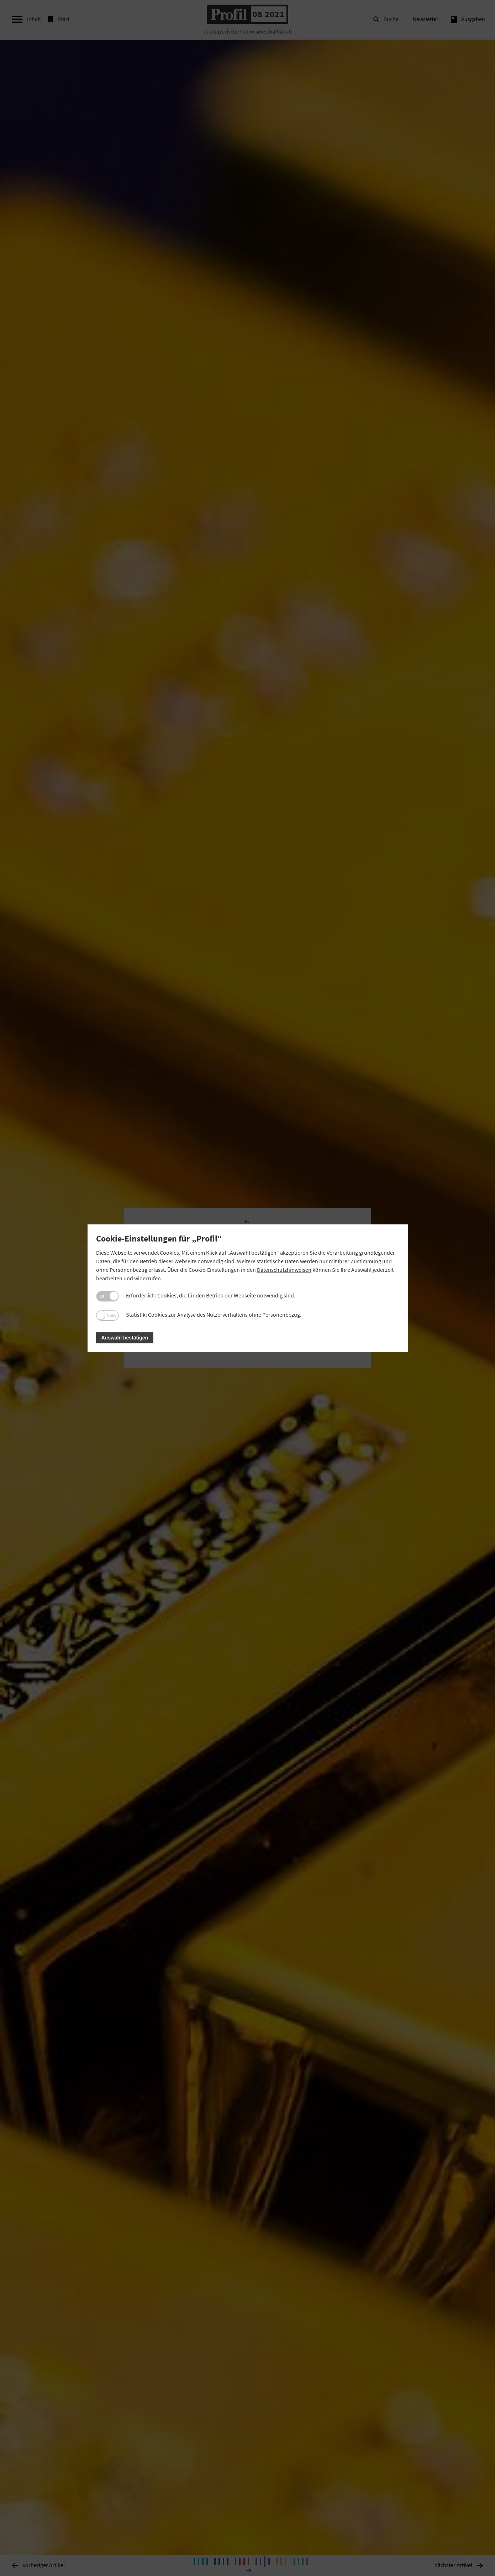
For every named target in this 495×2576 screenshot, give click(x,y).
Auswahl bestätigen (124, 1338)
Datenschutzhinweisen (284, 1269)
